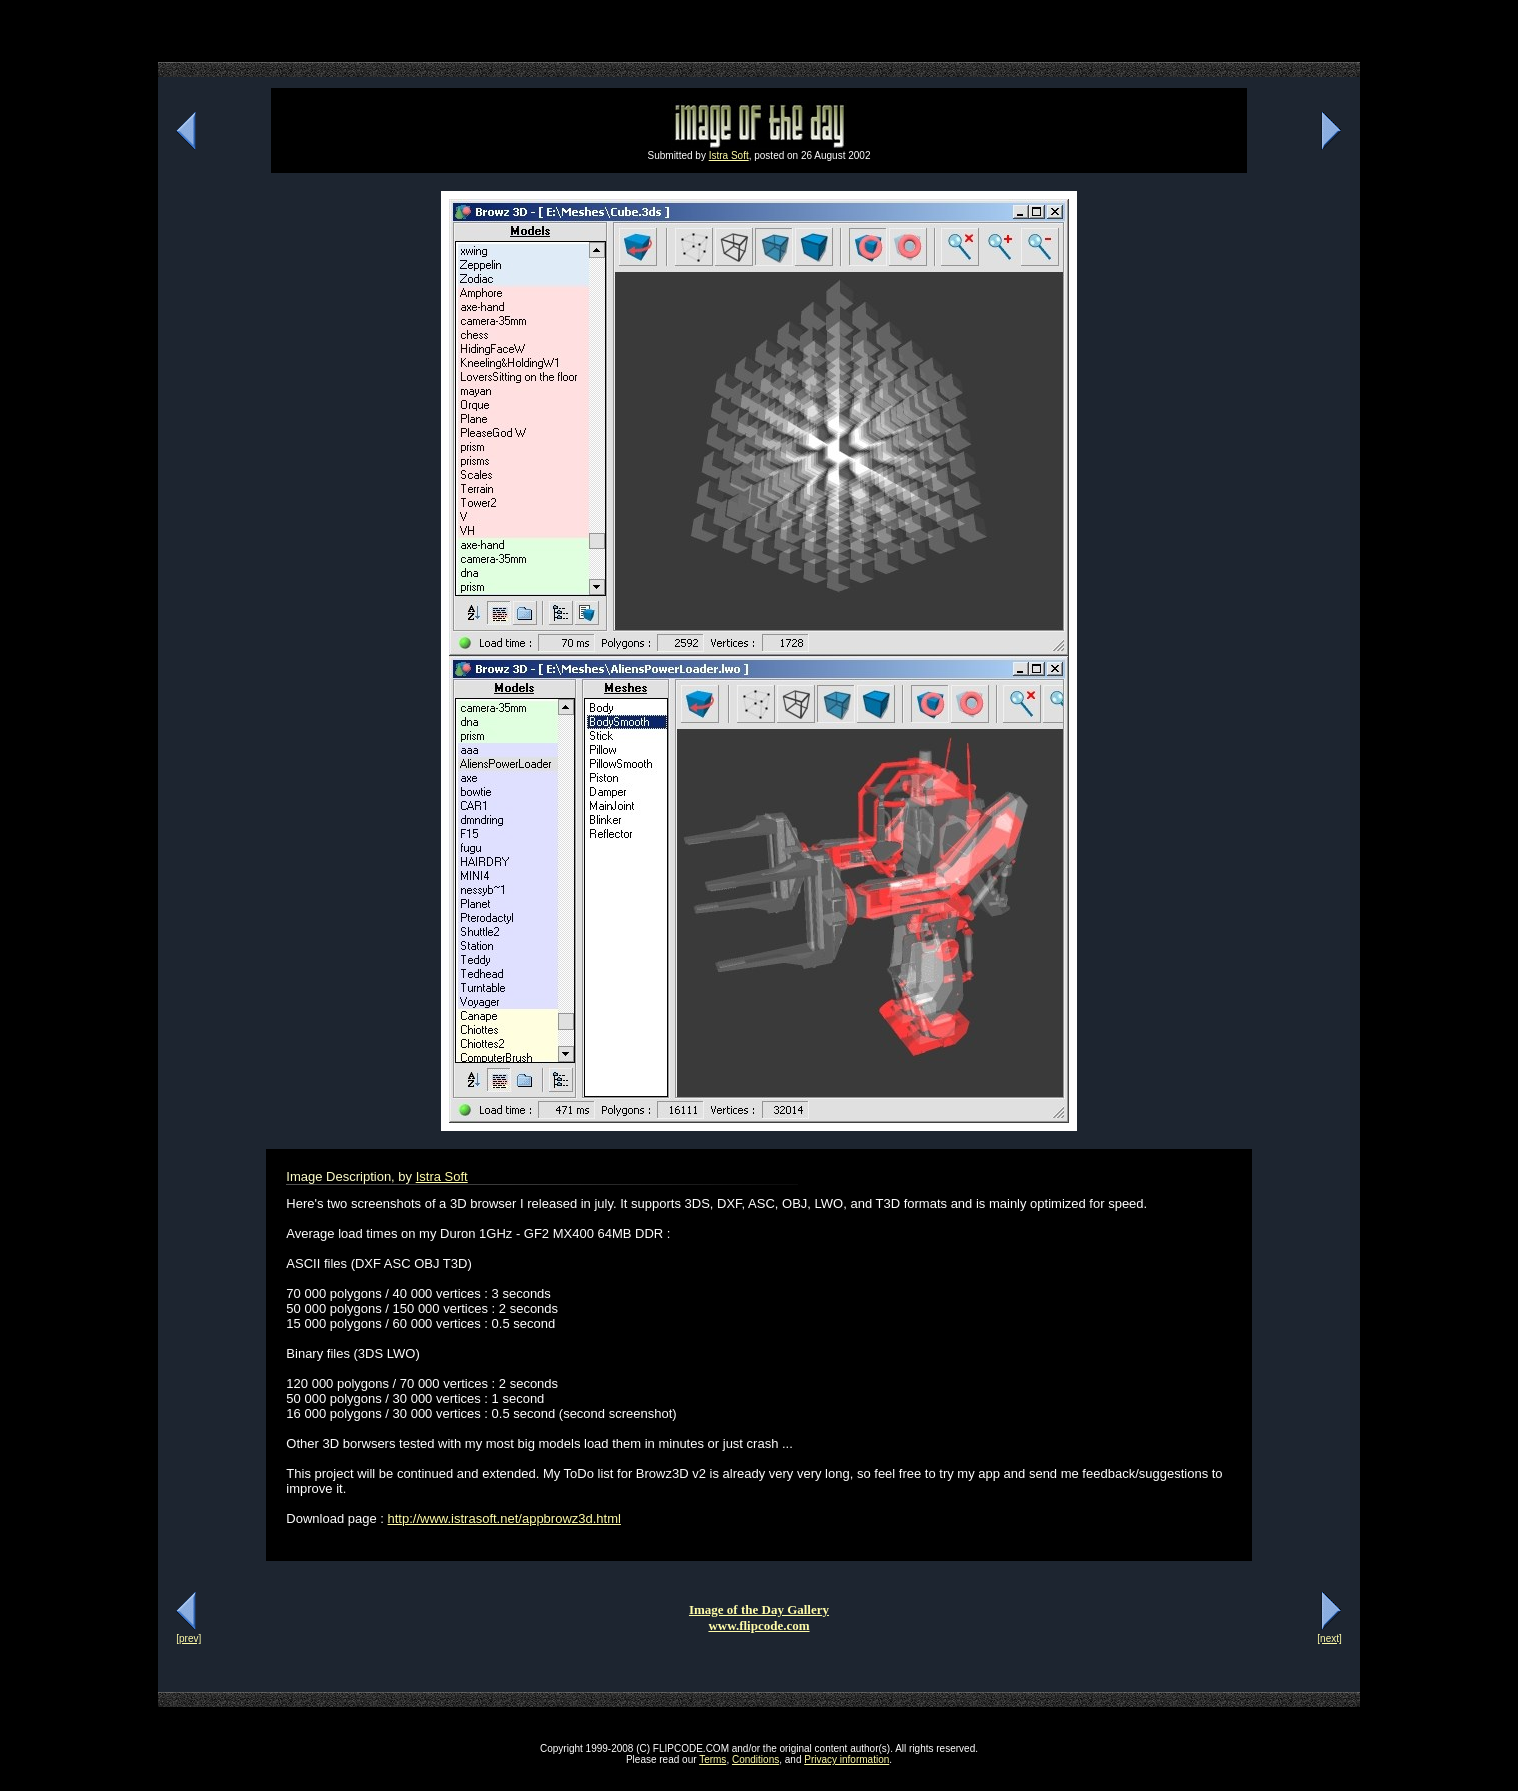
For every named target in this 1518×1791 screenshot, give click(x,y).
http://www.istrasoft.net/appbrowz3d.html (504, 1518)
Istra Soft (729, 155)
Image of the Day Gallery (759, 1609)
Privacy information (846, 1759)
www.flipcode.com (758, 1625)
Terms (712, 1759)
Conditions (755, 1759)
